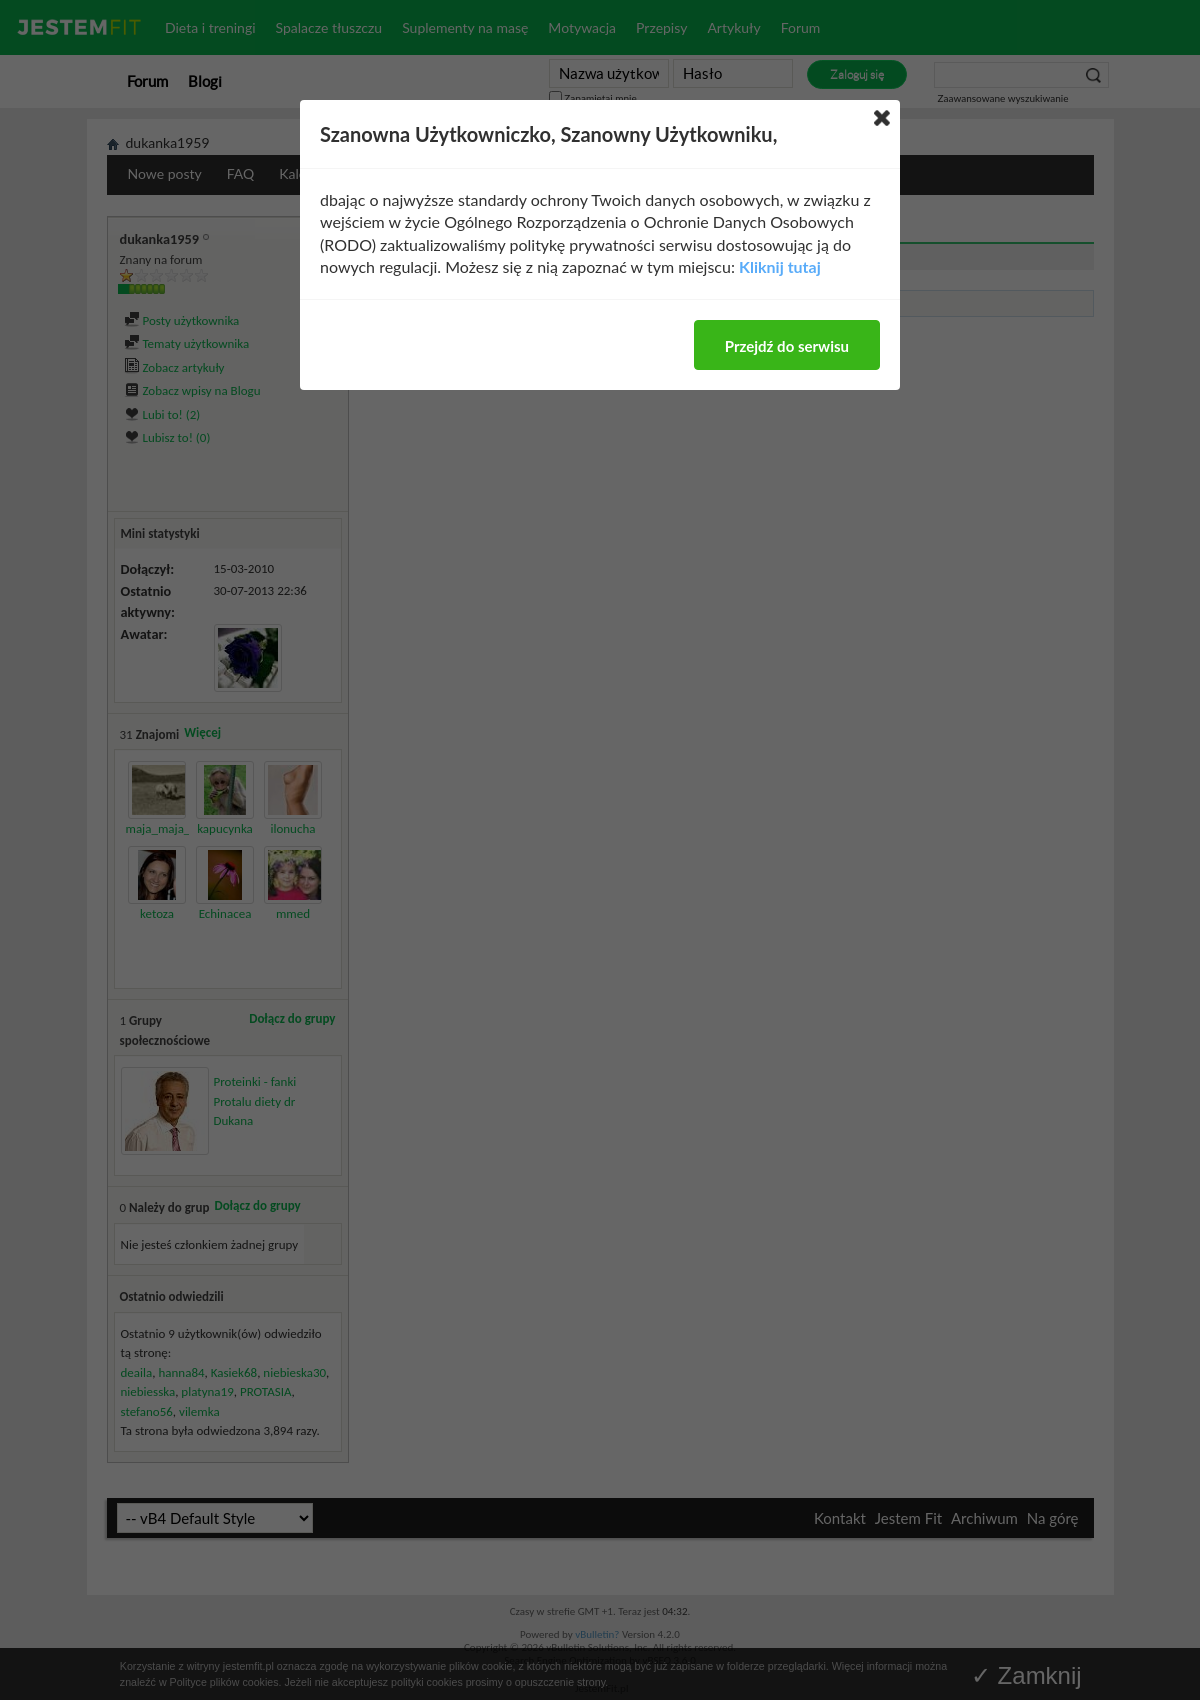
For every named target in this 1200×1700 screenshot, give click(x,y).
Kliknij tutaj (780, 266)
